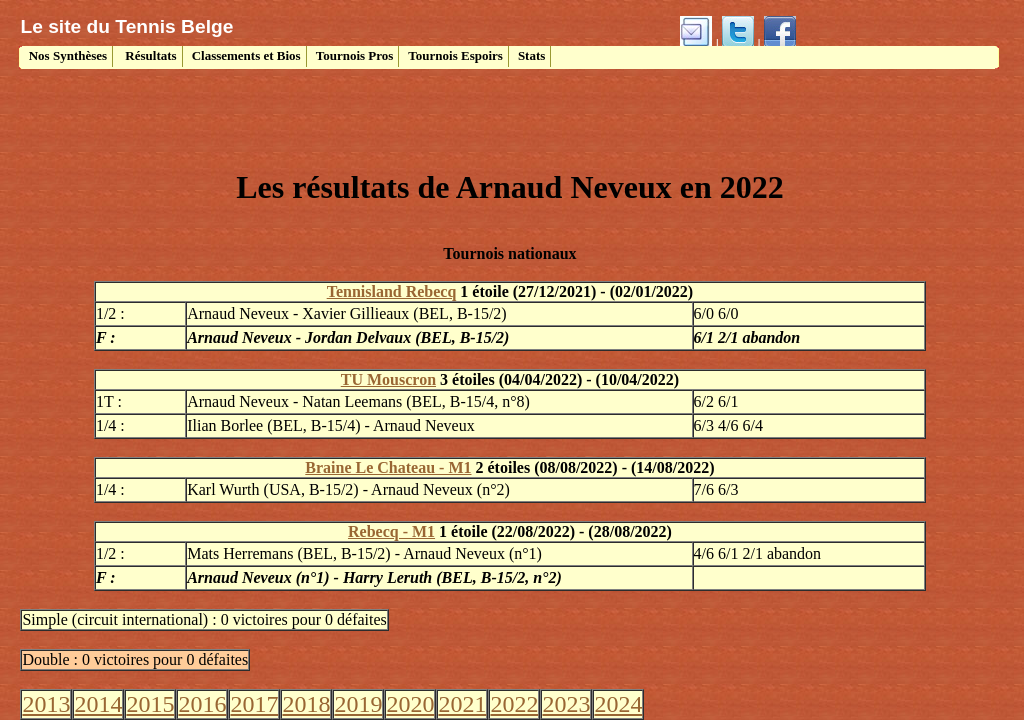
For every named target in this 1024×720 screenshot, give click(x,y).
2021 (462, 704)
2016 (202, 704)
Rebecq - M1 (391, 531)
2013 (46, 704)
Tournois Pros (355, 55)
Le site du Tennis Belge (126, 26)
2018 (306, 704)
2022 (514, 704)
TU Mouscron (388, 379)
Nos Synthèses (66, 55)
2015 (150, 704)
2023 (566, 704)
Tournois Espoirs (455, 55)
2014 (98, 704)
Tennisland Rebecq (392, 291)
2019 (358, 704)
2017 (254, 704)
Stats (531, 55)
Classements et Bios (246, 55)
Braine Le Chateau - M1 (388, 467)
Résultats (149, 55)
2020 (410, 704)
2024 (618, 704)
